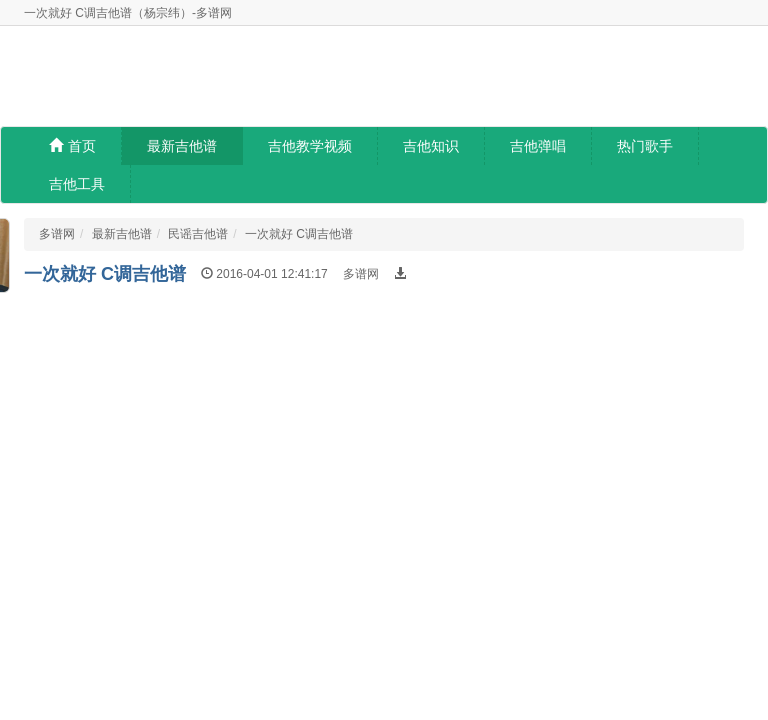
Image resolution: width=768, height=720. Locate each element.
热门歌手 (645, 146)
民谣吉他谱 (198, 234)
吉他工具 (77, 184)
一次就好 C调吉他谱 (299, 234)
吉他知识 (431, 146)
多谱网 (57, 234)
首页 (72, 146)
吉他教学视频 (310, 146)
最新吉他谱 (182, 146)
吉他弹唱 (538, 146)
